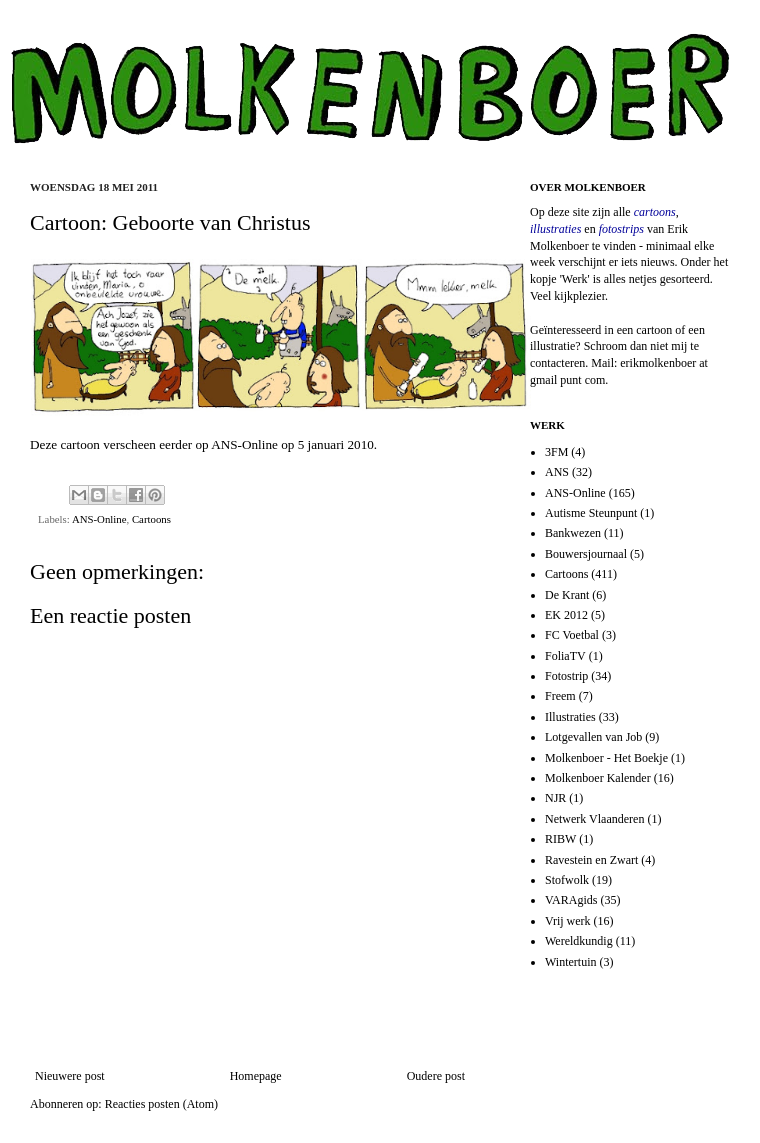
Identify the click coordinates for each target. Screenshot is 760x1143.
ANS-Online (244, 444)
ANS (557, 472)
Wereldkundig (579, 941)
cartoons (655, 212)
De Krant (567, 595)
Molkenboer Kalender (598, 778)
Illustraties (570, 717)
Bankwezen (573, 533)
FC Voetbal (572, 635)
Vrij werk (568, 921)
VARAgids (571, 900)
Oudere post (436, 1076)
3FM (556, 452)
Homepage (256, 1076)
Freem (560, 696)
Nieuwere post (70, 1076)
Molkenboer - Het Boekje (606, 758)
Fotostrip (566, 676)
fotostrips (621, 229)
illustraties (555, 229)
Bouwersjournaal (586, 554)
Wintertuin (571, 962)
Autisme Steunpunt (591, 513)
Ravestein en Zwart (591, 860)
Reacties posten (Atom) (161, 1104)
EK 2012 (566, 615)
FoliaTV (565, 656)
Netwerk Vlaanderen (594, 819)
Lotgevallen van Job (593, 737)
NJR (555, 798)
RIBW (560, 839)
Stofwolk (567, 880)
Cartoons (151, 519)
